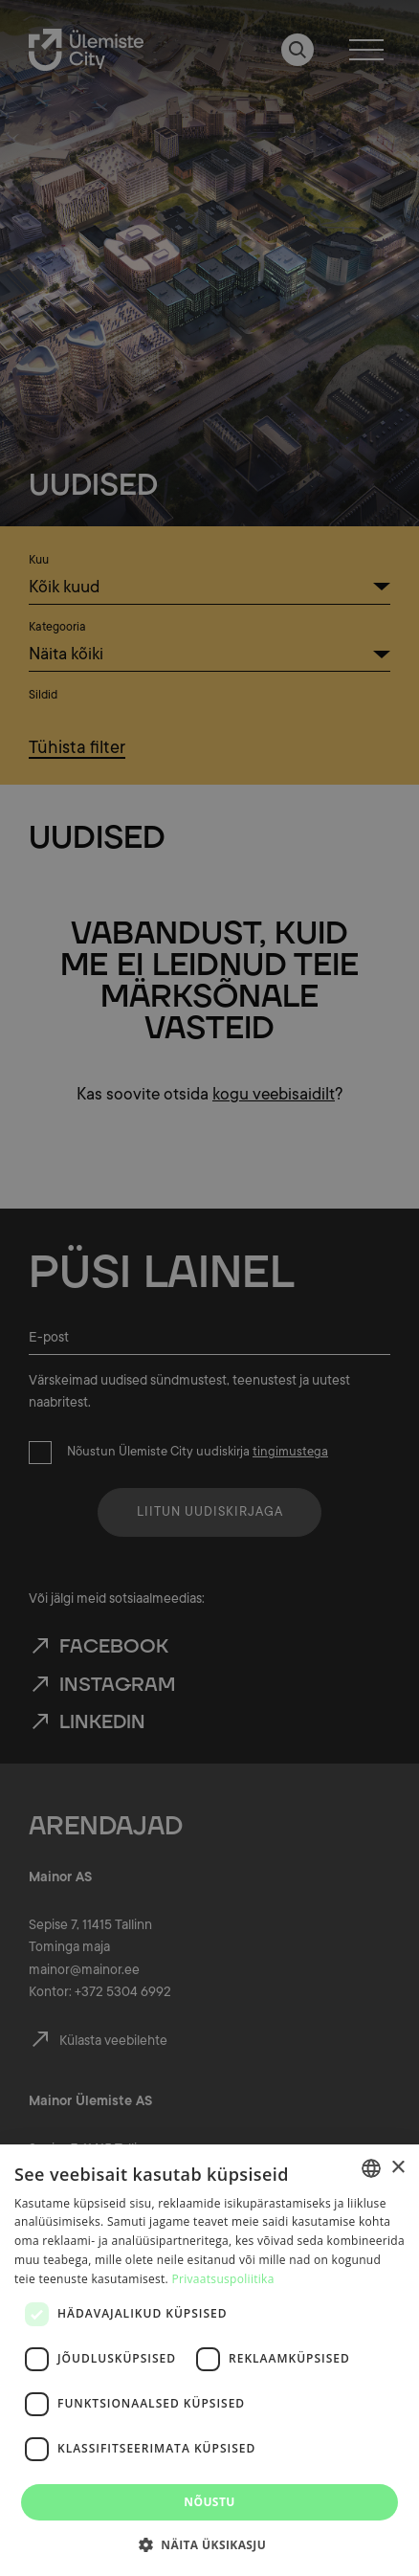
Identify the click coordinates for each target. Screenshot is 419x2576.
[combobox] (371, 2168)
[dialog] (209, 2360)
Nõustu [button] (209, 2502)
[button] (209, 2543)
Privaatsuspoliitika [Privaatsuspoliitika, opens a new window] (223, 2279)
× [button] (397, 2168)
